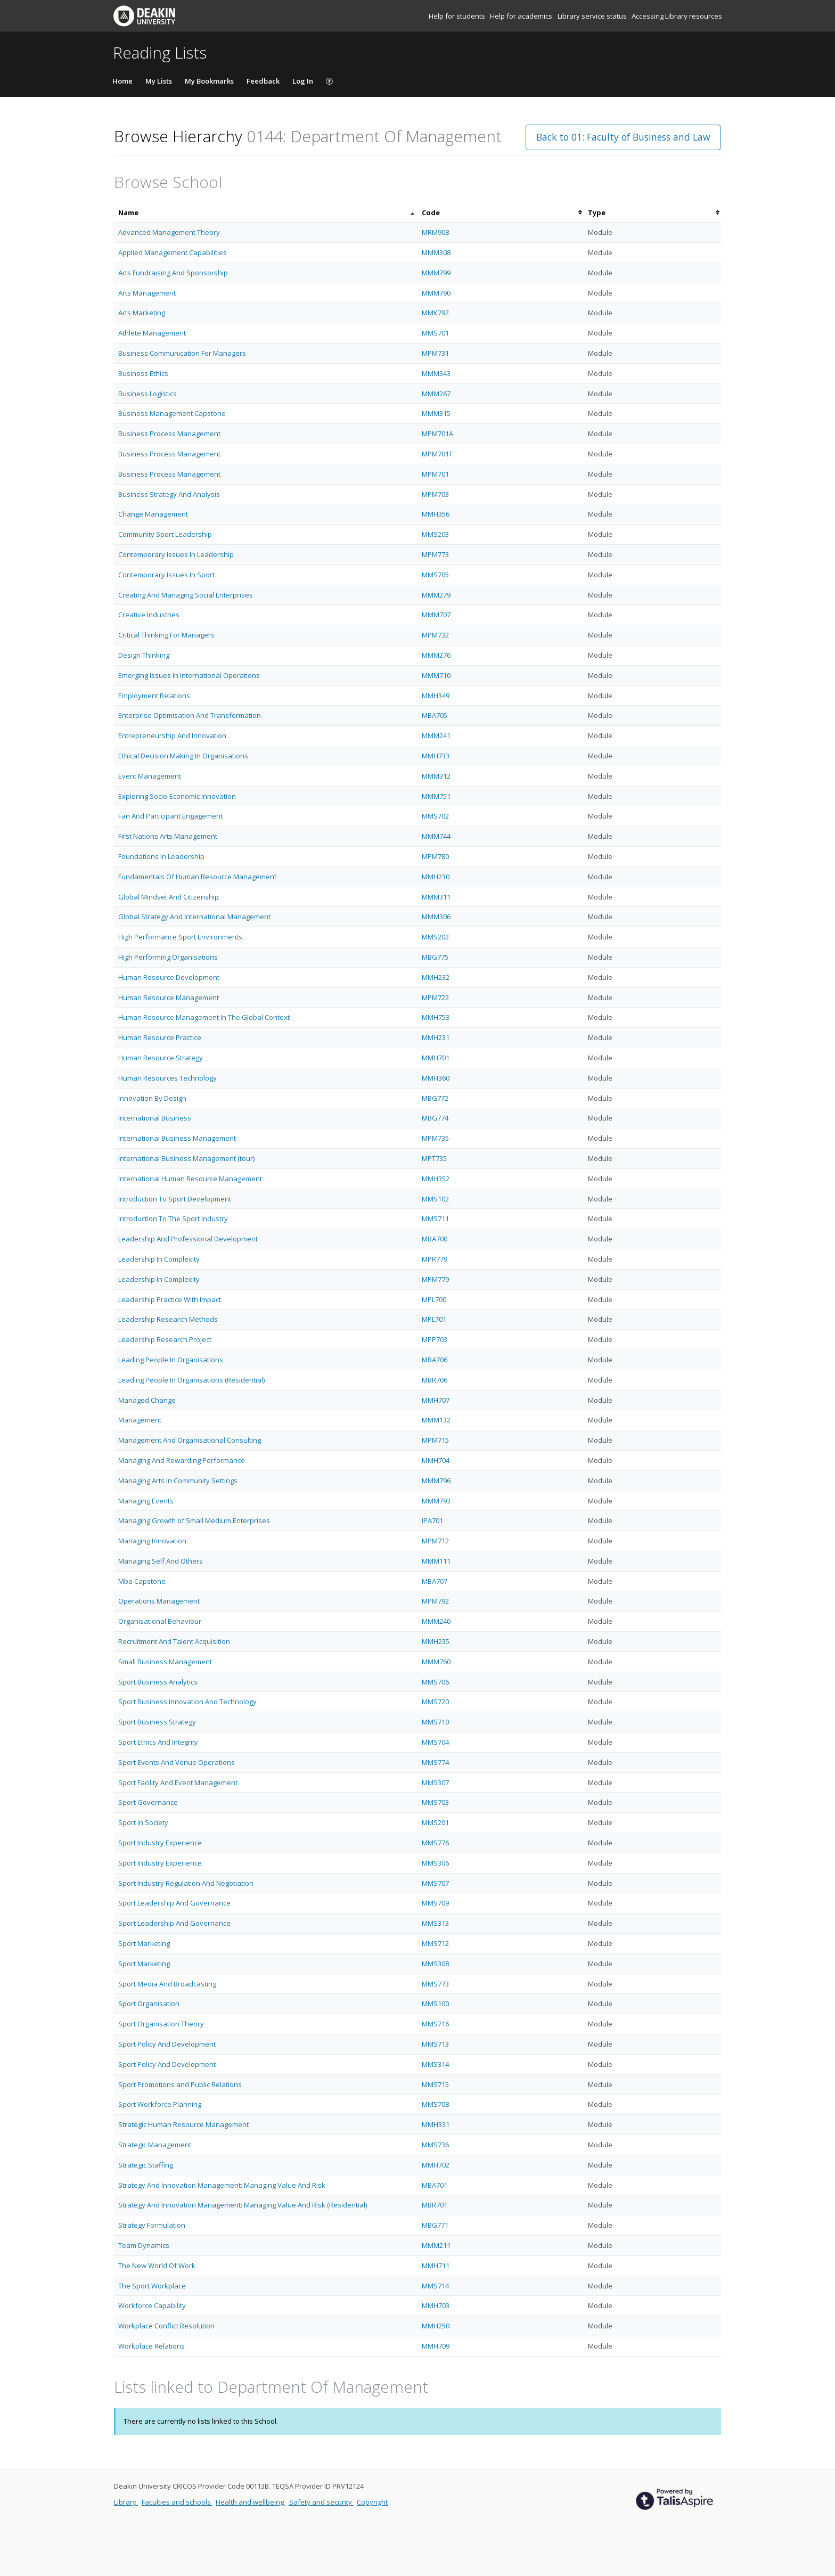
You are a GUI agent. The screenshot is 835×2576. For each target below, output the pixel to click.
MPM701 (435, 474)
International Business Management (177, 1138)
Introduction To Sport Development (174, 1199)
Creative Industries (148, 614)
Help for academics (522, 16)
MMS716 (435, 2024)
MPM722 (435, 997)
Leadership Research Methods (168, 1319)
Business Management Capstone (172, 413)
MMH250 (435, 2325)
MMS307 (435, 1782)
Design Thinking (143, 655)
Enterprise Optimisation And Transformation (189, 715)
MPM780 (435, 856)
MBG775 (435, 957)
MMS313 (435, 1923)
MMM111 (436, 1561)
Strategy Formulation (151, 2225)
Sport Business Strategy (157, 1722)
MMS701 (435, 333)
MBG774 (435, 1118)
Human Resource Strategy (160, 1057)
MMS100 (435, 2003)
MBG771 (435, 2225)
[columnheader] (266, 213)
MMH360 (435, 1078)
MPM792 (435, 1601)
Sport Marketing (144, 1943)
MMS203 (435, 534)
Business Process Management (169, 433)
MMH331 (435, 2124)
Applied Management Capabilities (172, 252)
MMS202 (435, 937)
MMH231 (435, 1037)
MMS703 (435, 1802)
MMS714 (435, 2286)
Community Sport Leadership (165, 534)
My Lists (158, 81)
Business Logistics (147, 393)
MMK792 (435, 312)
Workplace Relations (151, 2346)
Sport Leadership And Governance (174, 1903)
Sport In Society (143, 1822)
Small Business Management (165, 1661)
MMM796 (436, 1480)
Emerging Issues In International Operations (189, 675)
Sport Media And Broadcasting (167, 1984)
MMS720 (435, 1701)
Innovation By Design (152, 1098)
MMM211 (436, 2245)
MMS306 (435, 1863)
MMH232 (435, 977)
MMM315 (436, 413)
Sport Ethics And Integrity (158, 1742)
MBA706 (434, 1359)
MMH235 (435, 1641)
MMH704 (435, 1460)
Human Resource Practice (159, 1037)
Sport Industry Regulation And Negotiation (185, 1883)
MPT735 (434, 1158)
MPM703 (435, 494)
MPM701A (437, 433)
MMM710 (436, 675)
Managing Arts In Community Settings (178, 1480)
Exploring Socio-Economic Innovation (177, 796)
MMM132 (436, 1420)
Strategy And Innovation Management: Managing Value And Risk (221, 2185)
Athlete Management (152, 333)
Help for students (458, 16)
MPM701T (437, 454)
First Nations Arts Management (167, 836)
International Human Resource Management (190, 1178)
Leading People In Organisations (170, 1359)
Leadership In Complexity (159, 1259)
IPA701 (432, 1520)
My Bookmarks (209, 81)
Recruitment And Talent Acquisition (174, 1641)
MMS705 (435, 574)
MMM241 (436, 735)
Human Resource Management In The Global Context (204, 1017)
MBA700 (434, 1239)
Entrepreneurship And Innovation (172, 735)
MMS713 (435, 2044)
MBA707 (434, 1581)
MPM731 (435, 353)
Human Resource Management (168, 997)
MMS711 (435, 1218)
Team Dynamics (143, 2245)
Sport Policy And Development (167, 2044)
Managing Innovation (152, 1540)
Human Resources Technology (167, 1078)
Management (139, 1420)
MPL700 (434, 1299)
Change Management (153, 514)
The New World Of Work (156, 2265)
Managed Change (147, 1400)
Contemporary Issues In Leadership (176, 554)
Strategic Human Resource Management (183, 2124)
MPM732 (435, 635)
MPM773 (435, 554)
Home (122, 81)
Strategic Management (154, 2144)
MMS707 (435, 1883)
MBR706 (434, 1380)
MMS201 (435, 1822)
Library (126, 2502)
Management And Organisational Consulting (189, 1440)
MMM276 (436, 655)
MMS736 (435, 2144)
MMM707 (436, 614)
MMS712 (435, 1943)
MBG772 (435, 1098)
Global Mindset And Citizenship (168, 897)
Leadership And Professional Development (188, 1239)
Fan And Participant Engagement (170, 816)
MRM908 (435, 232)
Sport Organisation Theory (161, 2024)
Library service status (593, 16)
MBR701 (434, 2205)
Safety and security (321, 2502)
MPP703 (434, 1339)
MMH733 (435, 755)
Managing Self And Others (160, 1561)
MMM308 (436, 252)
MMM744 (436, 836)
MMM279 (436, 595)
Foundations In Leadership (161, 856)
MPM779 (435, 1279)
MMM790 (436, 293)
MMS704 (435, 1742)
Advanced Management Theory (169, 232)
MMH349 (435, 695)
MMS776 (435, 1842)
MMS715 (435, 2084)
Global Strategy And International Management (194, 916)
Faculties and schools (177, 2502)
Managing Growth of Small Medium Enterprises (194, 1520)
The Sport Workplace (152, 2286)
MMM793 (436, 1501)
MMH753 (435, 1017)
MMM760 (436, 1661)
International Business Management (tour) (186, 1158)
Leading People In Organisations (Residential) (191, 1380)
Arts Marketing (141, 312)
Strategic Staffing (145, 2165)
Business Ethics (143, 373)
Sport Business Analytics (158, 1682)
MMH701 (435, 1057)
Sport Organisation (148, 2003)
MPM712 (435, 1540)
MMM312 (436, 776)
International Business (154, 1118)
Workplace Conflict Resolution (166, 2325)
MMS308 (435, 1963)
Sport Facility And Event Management (178, 1782)
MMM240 (436, 1621)
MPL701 (434, 1319)
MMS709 (435, 1903)
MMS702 (435, 816)
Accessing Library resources (677, 16)
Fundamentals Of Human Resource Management (197, 876)
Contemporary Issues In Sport (166, 574)
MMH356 (435, 514)
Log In (302, 81)
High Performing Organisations (168, 957)
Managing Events (146, 1501)
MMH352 (435, 1178)
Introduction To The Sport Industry (173, 1218)
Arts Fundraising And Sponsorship (173, 272)
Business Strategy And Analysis (169, 494)
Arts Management (147, 293)
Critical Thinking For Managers (166, 635)
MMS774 (435, 1762)
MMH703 (435, 2305)
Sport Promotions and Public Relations (180, 2084)
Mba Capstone (142, 1581)
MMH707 (435, 1400)
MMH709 (435, 2346)
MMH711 (435, 2265)
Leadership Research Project (164, 1339)
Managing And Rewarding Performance (181, 1460)
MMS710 (435, 1722)
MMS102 (435, 1199)
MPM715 (435, 1440)
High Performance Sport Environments (180, 937)
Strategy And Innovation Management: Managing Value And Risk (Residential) (242, 2205)
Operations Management (159, 1601)
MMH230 (435, 876)
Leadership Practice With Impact (169, 1299)
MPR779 (434, 1259)
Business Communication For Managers (182, 353)
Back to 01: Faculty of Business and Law (623, 136)
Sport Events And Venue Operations (176, 1762)
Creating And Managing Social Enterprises (185, 595)
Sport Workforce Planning (159, 2104)
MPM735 (435, 1138)
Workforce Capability (152, 2305)
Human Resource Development (168, 977)
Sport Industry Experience (160, 1842)
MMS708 (435, 2104)
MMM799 (436, 272)
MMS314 (435, 2064)
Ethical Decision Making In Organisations (183, 755)
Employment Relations (154, 695)
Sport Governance (148, 1802)
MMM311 (436, 897)
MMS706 (435, 1682)
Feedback (263, 81)
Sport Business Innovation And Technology (187, 1701)
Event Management (149, 776)
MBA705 (434, 715)
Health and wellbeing (250, 2502)
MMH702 (435, 2165)
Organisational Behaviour (159, 1621)
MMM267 (436, 393)
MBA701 (434, 2185)
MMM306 (436, 916)
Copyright (372, 2502)
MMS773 (435, 1984)
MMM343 (436, 373)
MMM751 (436, 796)
